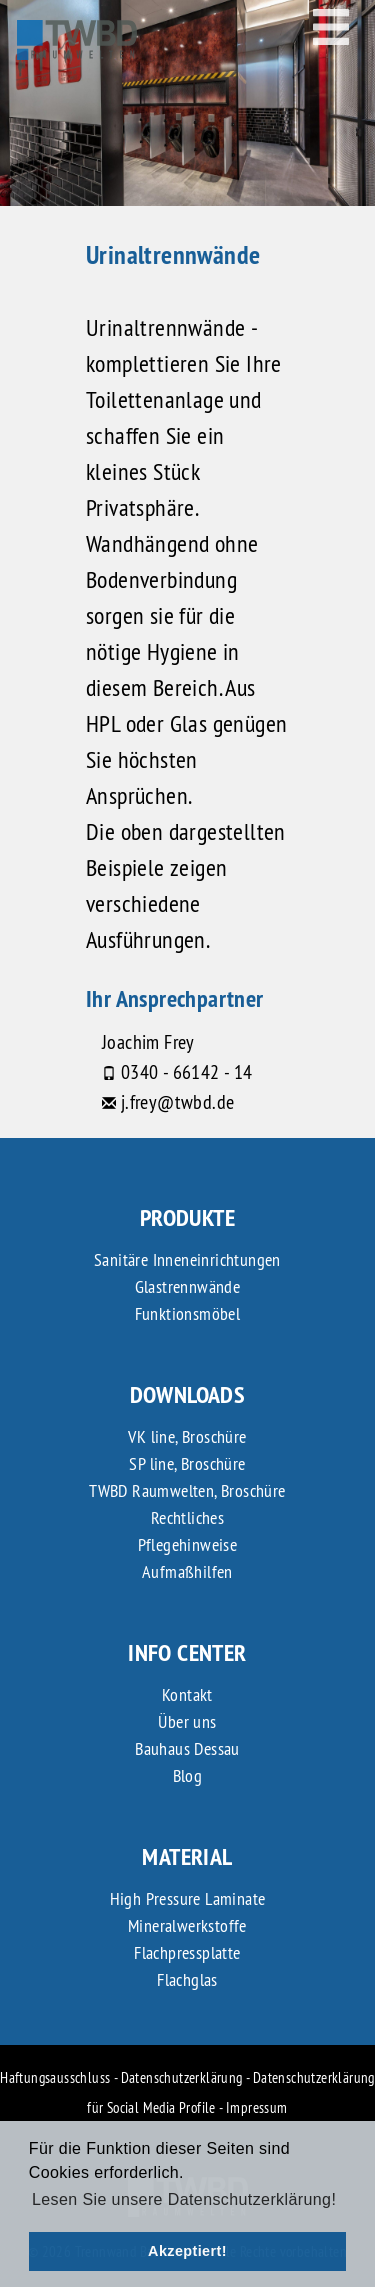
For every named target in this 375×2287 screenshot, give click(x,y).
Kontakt (187, 1694)
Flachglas (187, 1979)
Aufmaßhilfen (187, 1571)
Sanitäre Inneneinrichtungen (187, 1259)
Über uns (187, 1721)
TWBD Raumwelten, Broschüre (187, 1490)
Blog (188, 1775)
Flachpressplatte (187, 1952)
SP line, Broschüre (187, 1463)
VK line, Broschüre (187, 1436)
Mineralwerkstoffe (187, 1925)
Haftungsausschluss (55, 2077)
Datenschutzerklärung (182, 2077)
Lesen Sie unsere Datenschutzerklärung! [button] (184, 2199)
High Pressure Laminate (188, 1898)
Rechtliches (187, 1517)
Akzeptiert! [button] (187, 2251)
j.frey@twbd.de (178, 1101)
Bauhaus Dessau (187, 1748)
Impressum (257, 2107)
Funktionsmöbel (188, 1313)
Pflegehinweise (188, 1544)
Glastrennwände (188, 1286)
